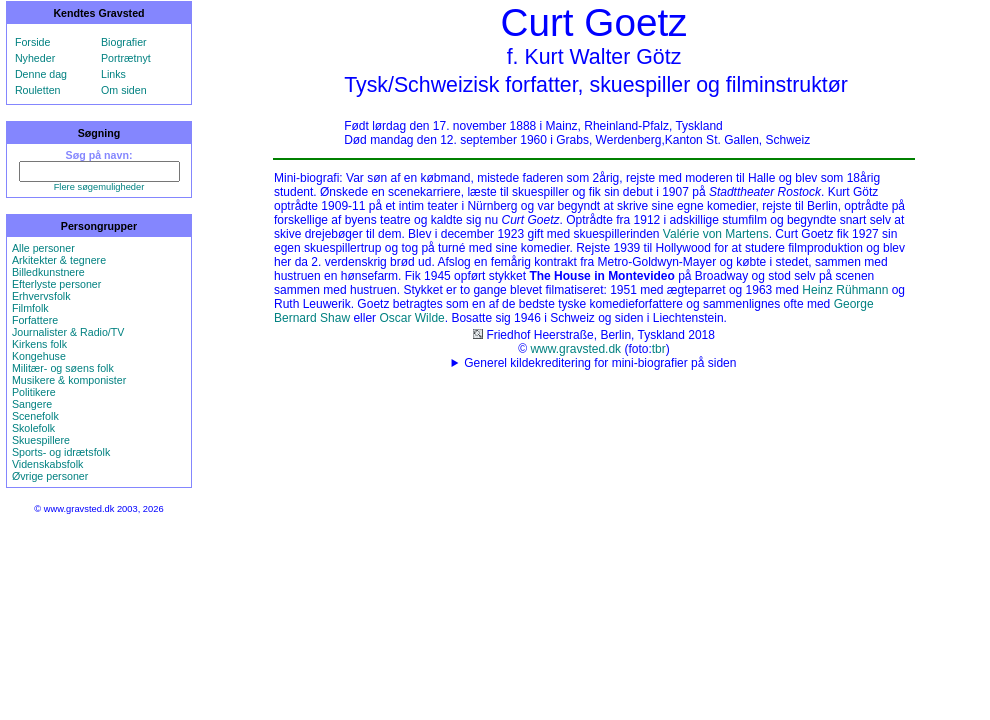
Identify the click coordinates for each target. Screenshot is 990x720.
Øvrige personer (50, 476)
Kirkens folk (39, 344)
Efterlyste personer (56, 284)
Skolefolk (33, 428)
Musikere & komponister (69, 380)
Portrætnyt (126, 58)
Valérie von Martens (716, 234)
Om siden (124, 90)
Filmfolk (30, 308)
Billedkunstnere (48, 272)
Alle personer (43, 248)
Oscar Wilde (411, 318)
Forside (33, 42)
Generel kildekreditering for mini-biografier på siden (600, 363)
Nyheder (35, 58)
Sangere (32, 404)
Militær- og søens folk (63, 368)
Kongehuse (39, 356)
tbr (659, 349)
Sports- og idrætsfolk (61, 452)
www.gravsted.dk (575, 349)
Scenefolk (35, 416)
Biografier (124, 42)
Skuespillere (41, 440)
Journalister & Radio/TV (68, 332)
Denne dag (41, 74)
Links (113, 74)
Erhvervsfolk (41, 296)
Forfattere (35, 320)
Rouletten (38, 90)
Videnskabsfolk (47, 464)
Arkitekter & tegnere (59, 260)
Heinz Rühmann (845, 290)
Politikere (34, 392)
